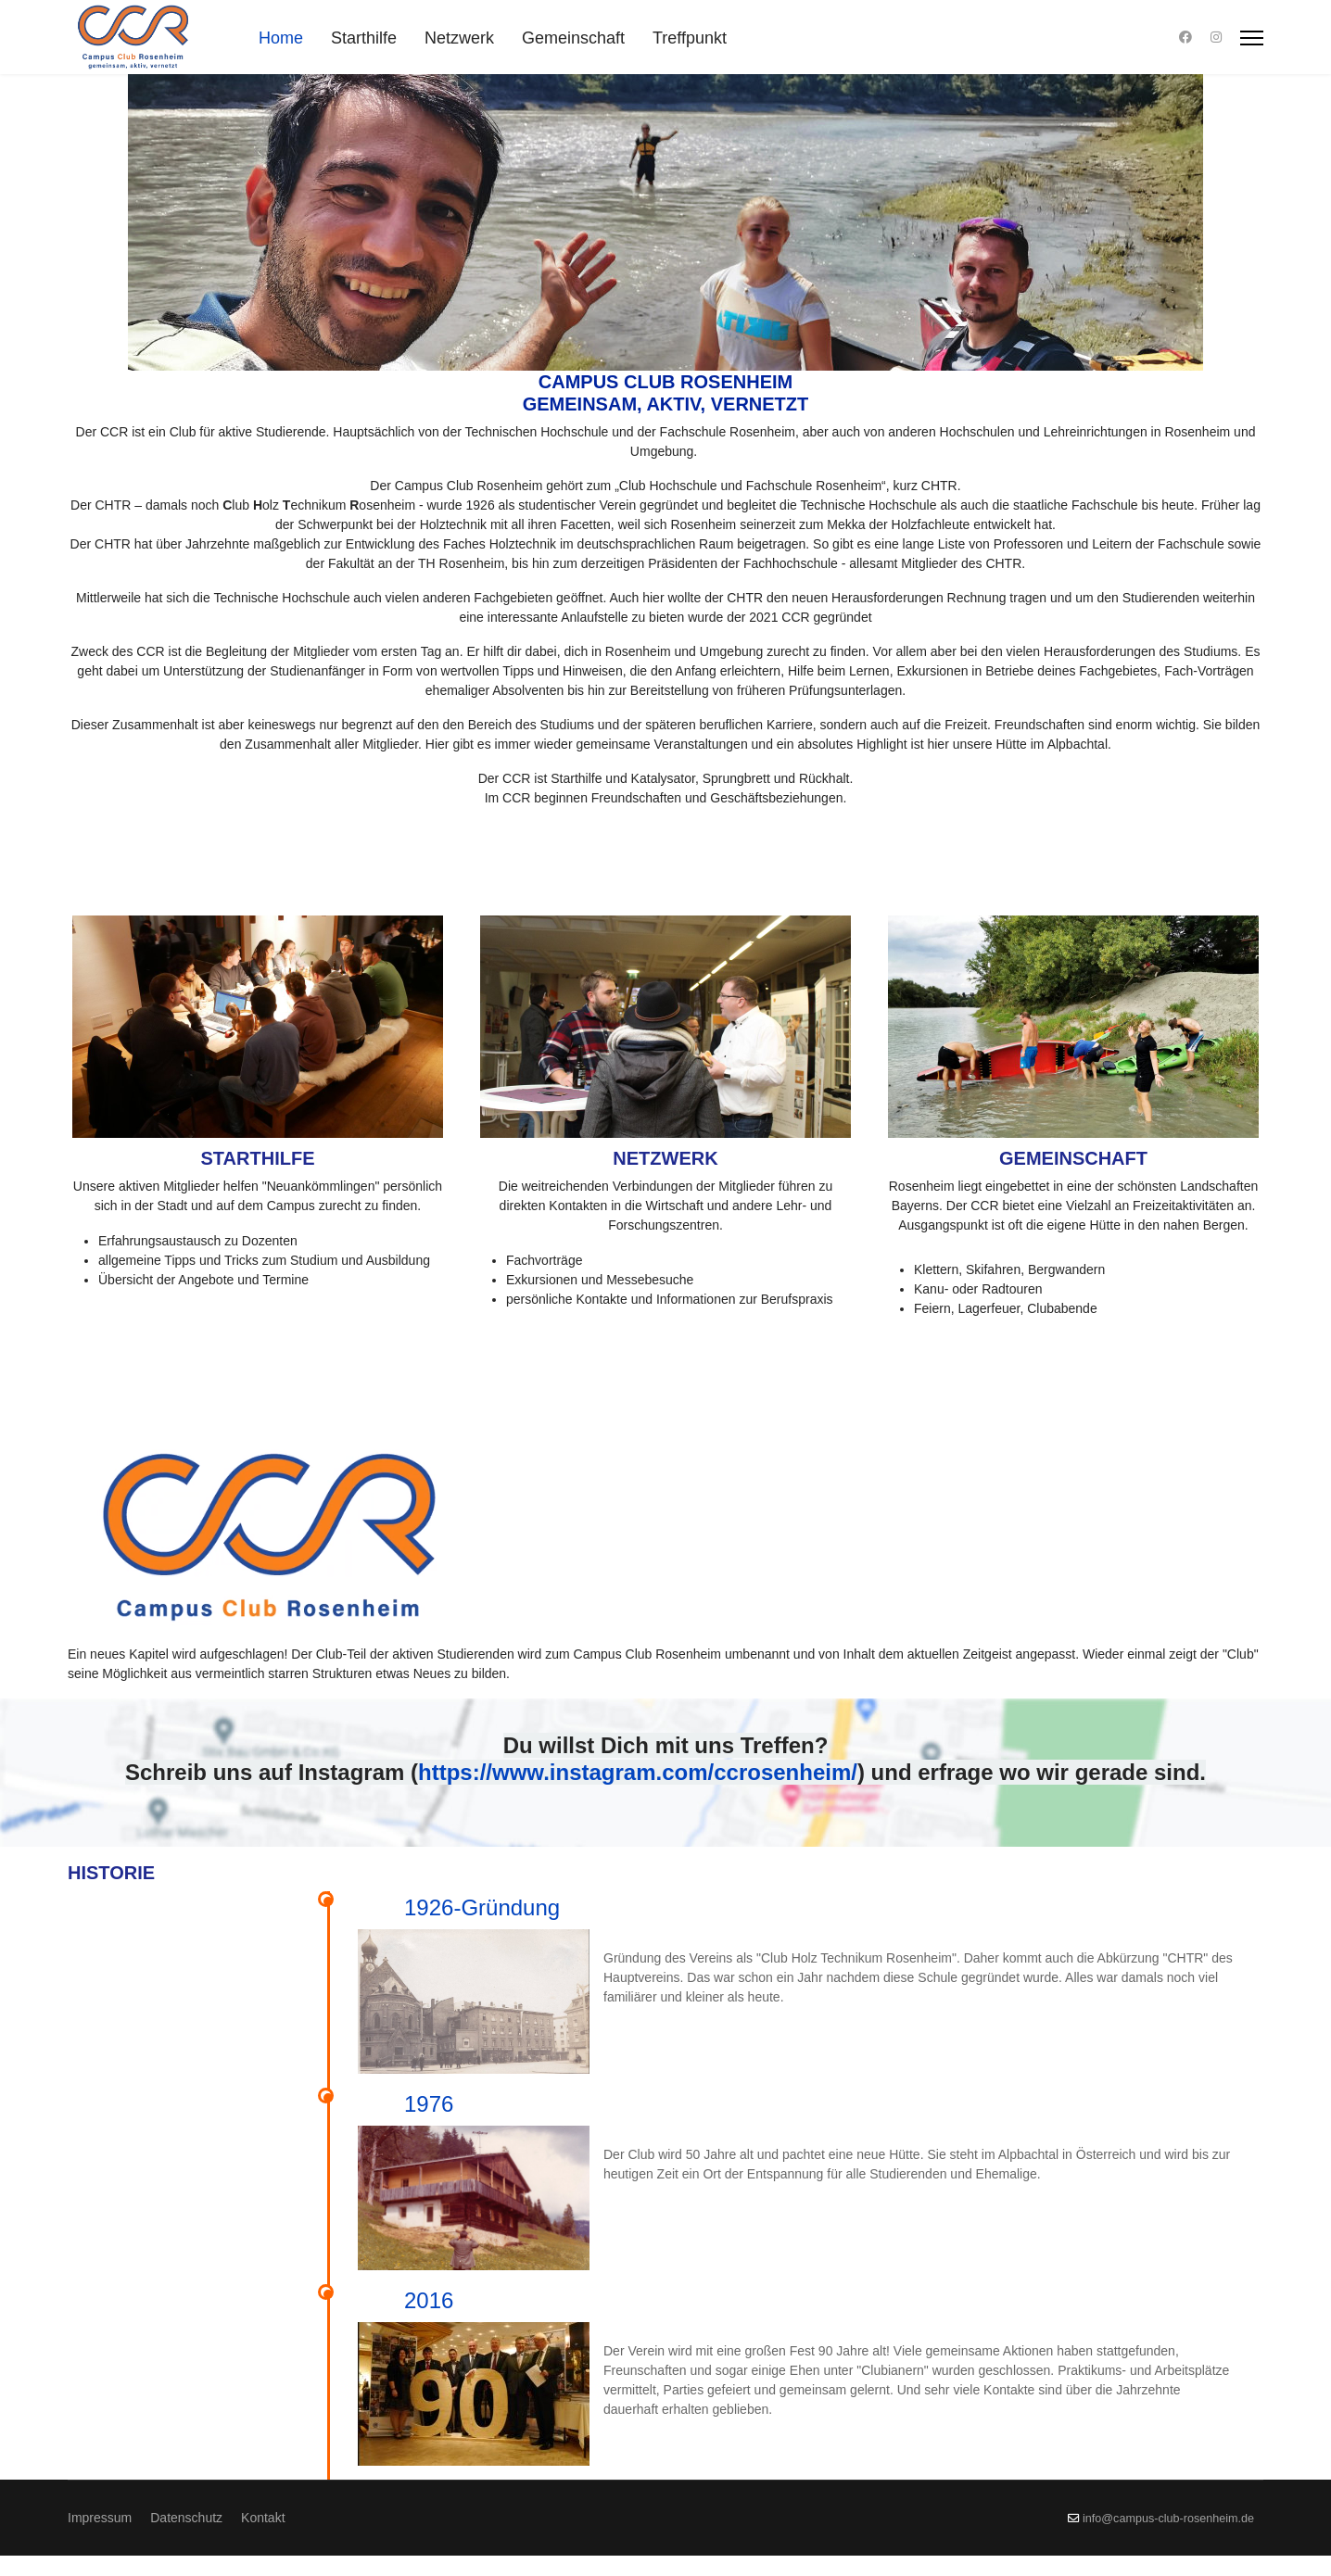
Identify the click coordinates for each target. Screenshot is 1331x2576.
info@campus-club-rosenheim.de (1168, 2538)
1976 (628, 2064)
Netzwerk (459, 38)
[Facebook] (1185, 37)
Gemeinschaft (573, 38)
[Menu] (1251, 38)
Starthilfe (364, 38)
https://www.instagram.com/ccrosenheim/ (637, 1772)
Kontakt (263, 2538)
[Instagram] (1216, 37)
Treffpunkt (690, 38)
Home (281, 38)
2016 (873, 2222)
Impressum (100, 2538)
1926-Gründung (482, 1907)
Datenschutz (186, 2538)
